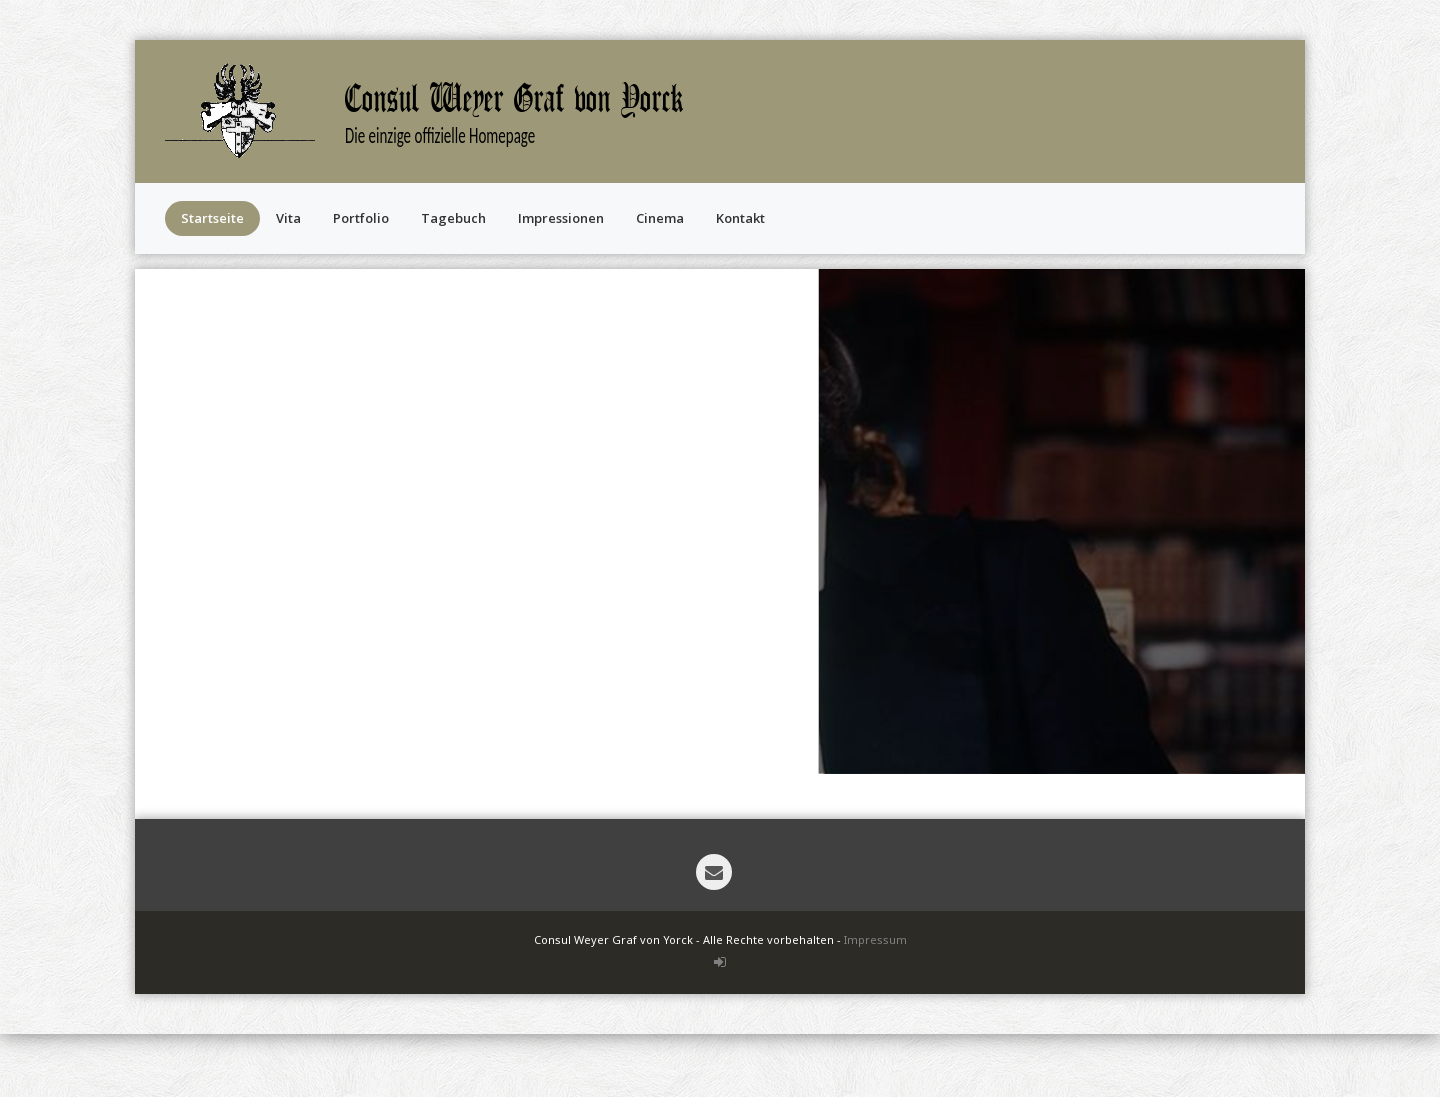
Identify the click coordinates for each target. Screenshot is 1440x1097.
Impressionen (561, 218)
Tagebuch (453, 218)
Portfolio (361, 218)
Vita (288, 218)
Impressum (875, 939)
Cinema (660, 218)
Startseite (212, 218)
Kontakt (740, 218)
